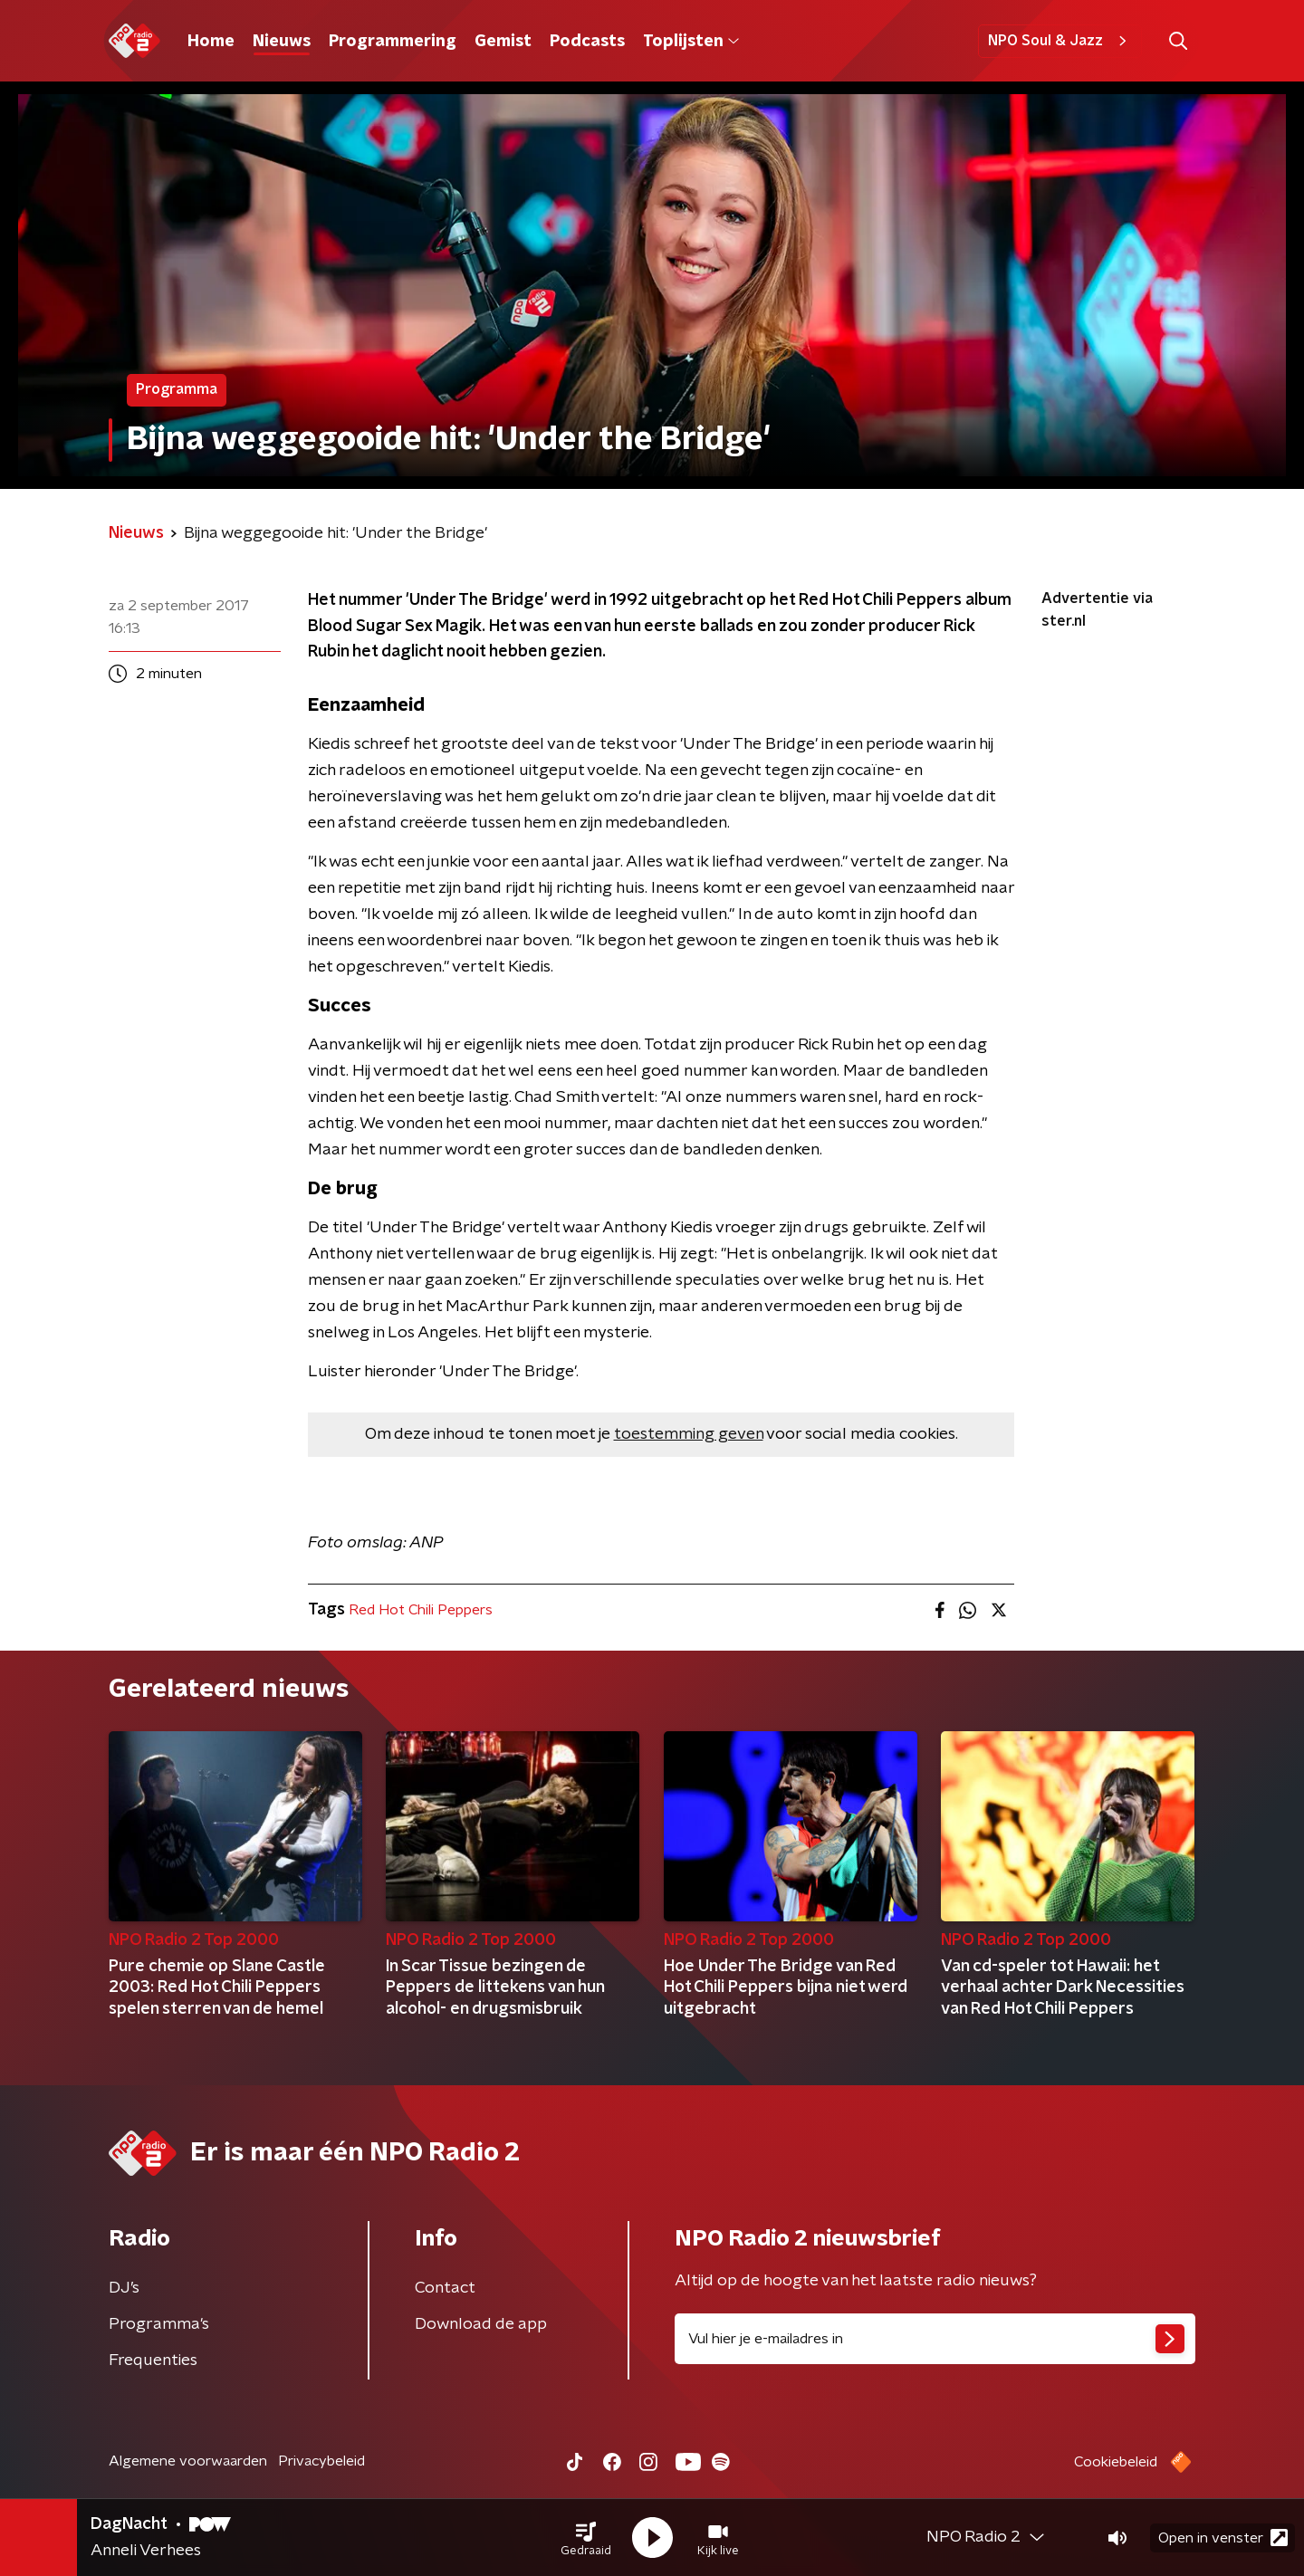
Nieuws (282, 42)
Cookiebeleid (1115, 2462)
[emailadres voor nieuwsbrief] (935, 2338)
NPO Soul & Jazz (1060, 41)
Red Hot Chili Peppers (421, 1610)
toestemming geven (688, 1434)
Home (211, 42)
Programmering (392, 42)
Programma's (159, 2324)
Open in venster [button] (1223, 2537)
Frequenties (153, 2360)
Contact (445, 2288)
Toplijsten (691, 42)
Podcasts (587, 42)
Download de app (481, 2324)
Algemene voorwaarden (188, 2461)
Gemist (503, 42)
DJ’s (124, 2288)
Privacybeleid (321, 2461)
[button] (586, 2538)
